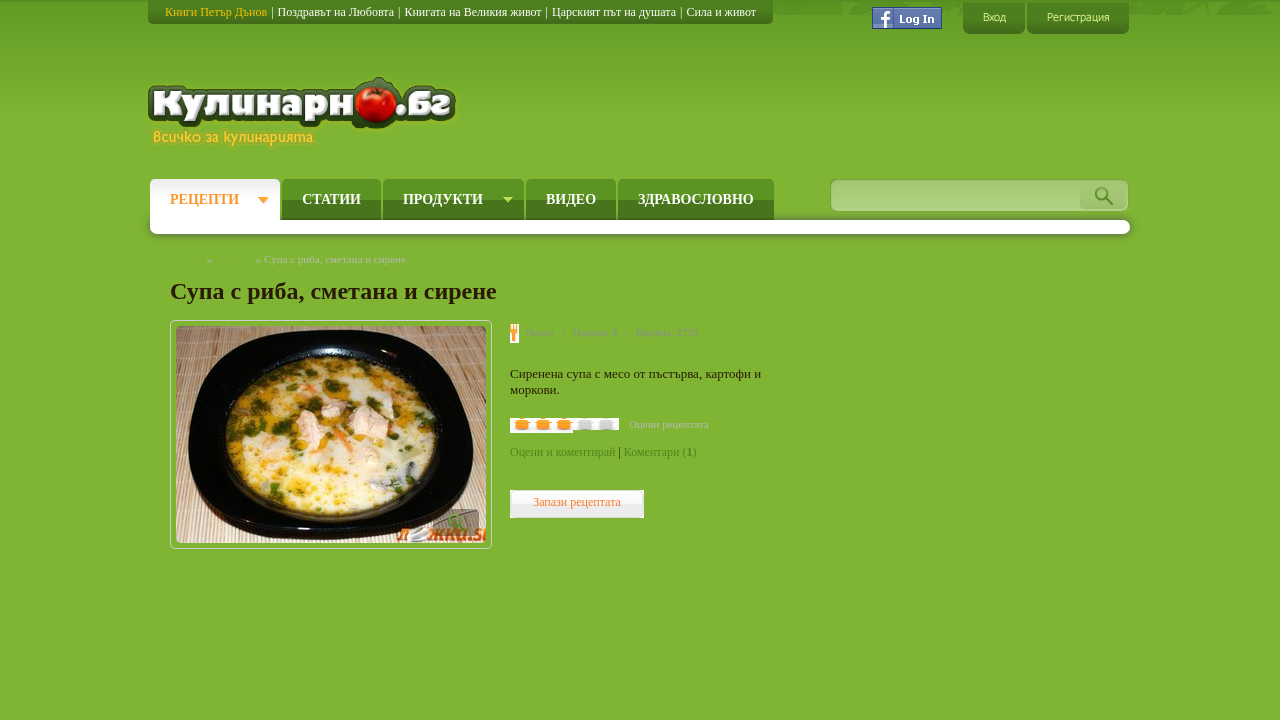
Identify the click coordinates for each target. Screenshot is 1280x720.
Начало (187, 259)
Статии (331, 199)
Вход (994, 17)
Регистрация (1078, 17)
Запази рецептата (577, 502)
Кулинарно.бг (304, 112)
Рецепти (204, 199)
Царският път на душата (614, 12)
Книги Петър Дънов (216, 12)
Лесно (539, 332)
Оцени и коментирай (562, 452)
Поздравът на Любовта (336, 12)
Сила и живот (721, 12)
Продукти (443, 199)
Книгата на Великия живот (472, 12)
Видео (571, 199)
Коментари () (660, 452)
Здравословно (696, 199)
